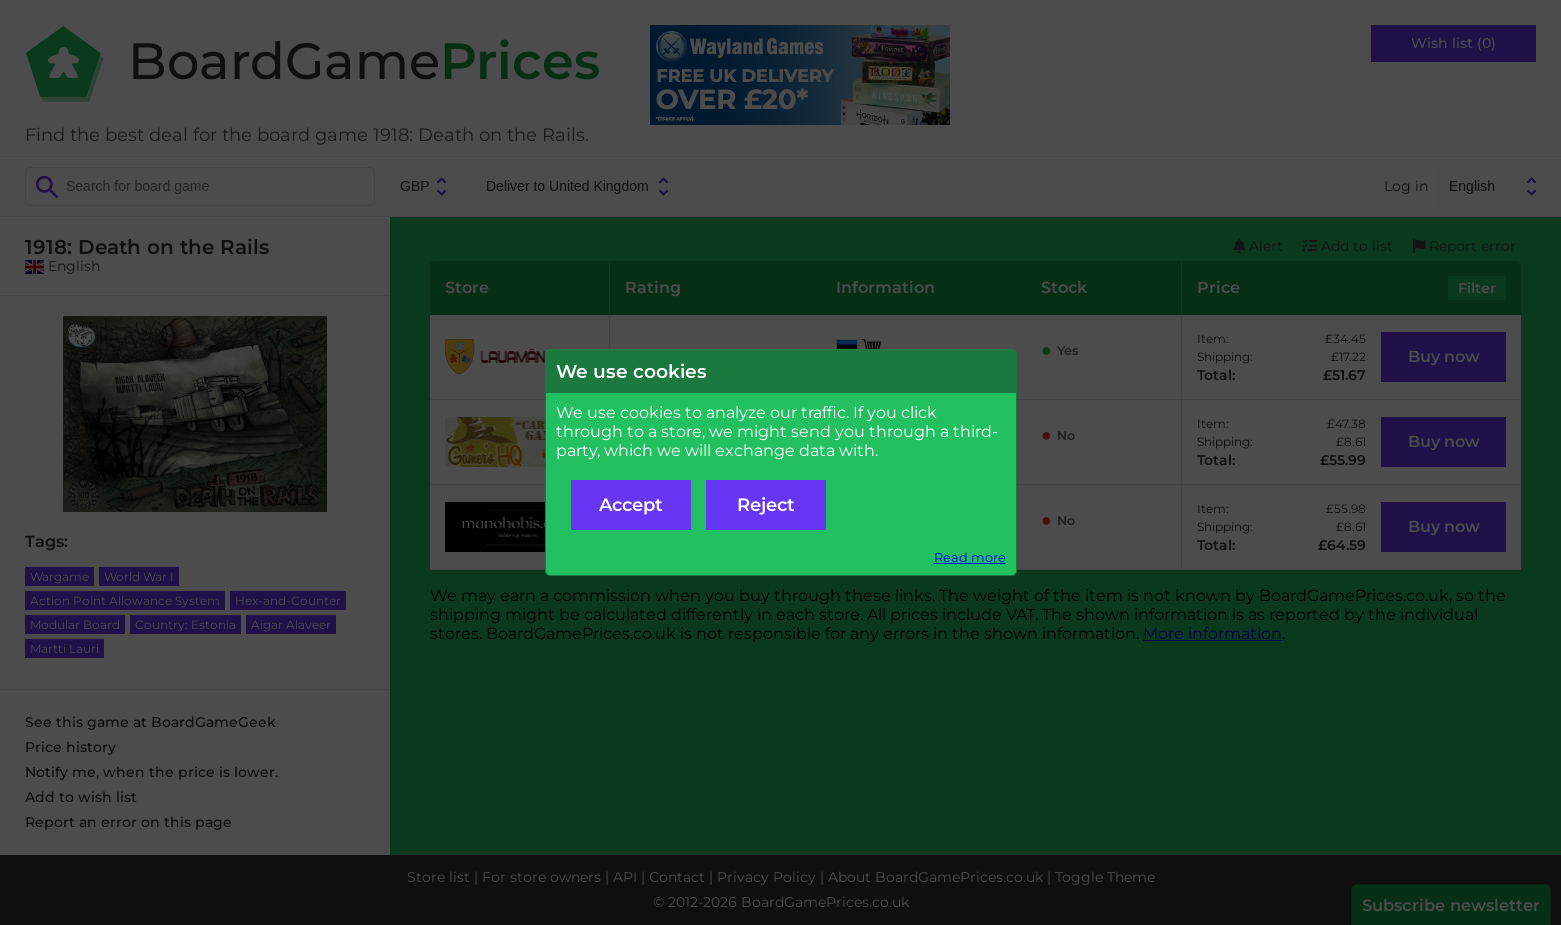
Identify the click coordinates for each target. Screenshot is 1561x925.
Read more (970, 557)
